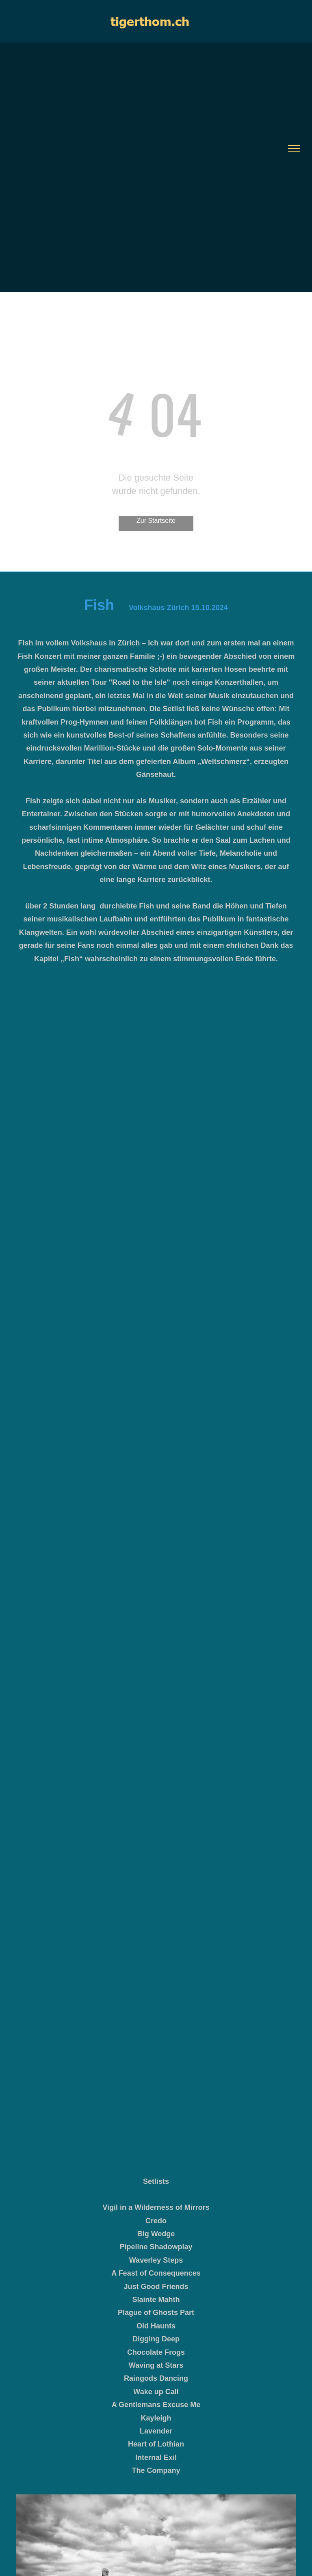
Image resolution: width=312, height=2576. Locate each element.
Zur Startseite (156, 520)
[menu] (294, 148)
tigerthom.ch (149, 20)
